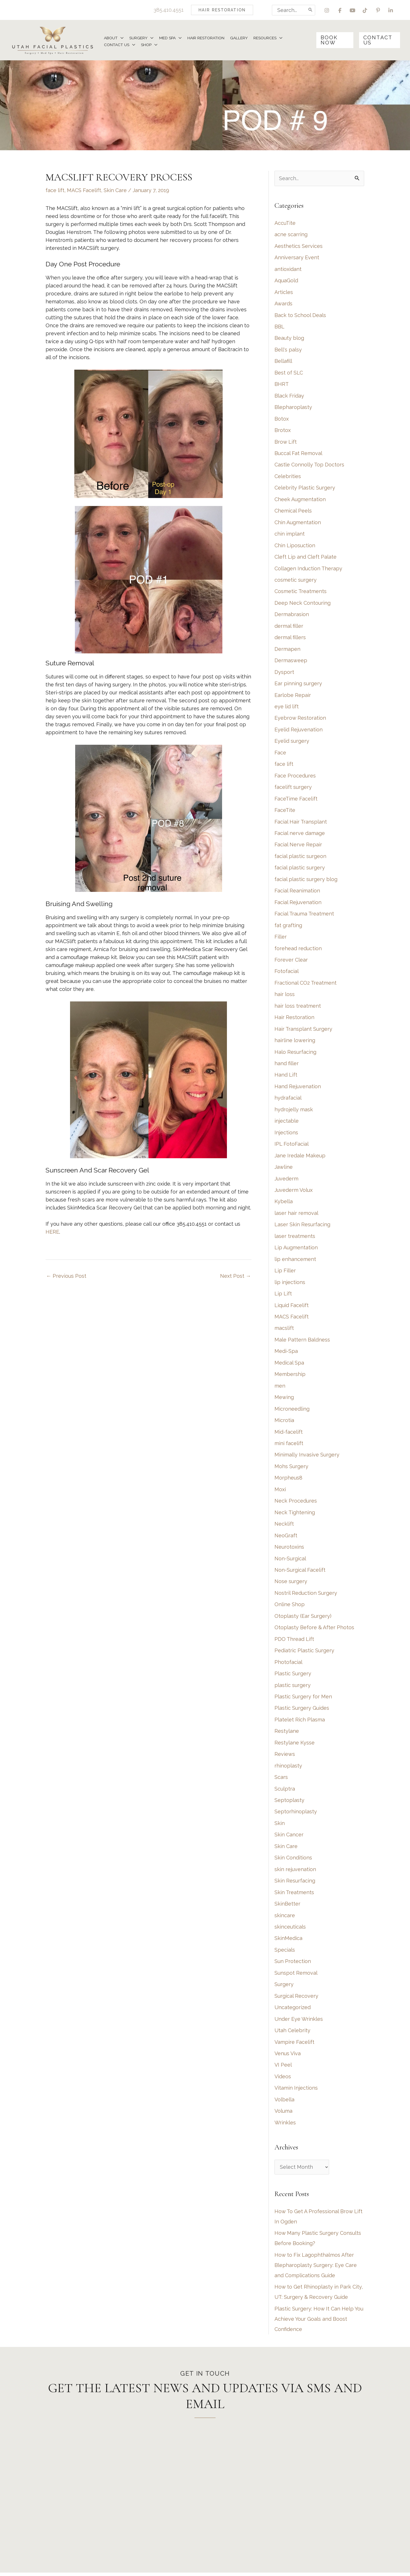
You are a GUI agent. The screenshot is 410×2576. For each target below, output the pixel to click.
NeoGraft (285, 1537)
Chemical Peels (293, 512)
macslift (284, 1330)
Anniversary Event (296, 258)
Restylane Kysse (294, 1745)
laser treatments (294, 1238)
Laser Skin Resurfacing (302, 1226)
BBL (279, 327)
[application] (121, 37)
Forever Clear (291, 961)
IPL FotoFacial (291, 1146)
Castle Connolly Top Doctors (309, 465)
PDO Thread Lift (294, 1641)
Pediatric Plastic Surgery (304, 1653)
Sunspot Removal (295, 1975)
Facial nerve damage (299, 834)
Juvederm (286, 1180)
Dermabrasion (291, 615)
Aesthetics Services (298, 247)
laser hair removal (296, 1215)
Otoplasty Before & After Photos (314, 1630)
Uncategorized (292, 2010)
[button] (221, 10)
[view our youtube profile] (352, 10)
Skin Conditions (293, 1860)
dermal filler (288, 627)
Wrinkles (285, 2125)
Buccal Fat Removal (298, 454)
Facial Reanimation (297, 892)
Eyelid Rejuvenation (298, 731)
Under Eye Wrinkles (298, 2021)
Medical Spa (289, 1364)
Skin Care (115, 191)
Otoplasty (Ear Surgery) (302, 1618)
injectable (286, 1123)
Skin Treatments (294, 1895)
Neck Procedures (295, 1503)
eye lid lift (286, 708)
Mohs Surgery (291, 1468)
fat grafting (288, 926)
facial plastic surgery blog (305, 880)
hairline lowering (294, 1042)
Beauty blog (289, 339)
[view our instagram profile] (326, 10)
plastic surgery (292, 1687)
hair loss (284, 996)
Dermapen (287, 650)
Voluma (283, 2114)
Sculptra (284, 1791)
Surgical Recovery (296, 1998)
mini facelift (288, 1445)
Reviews (284, 1756)
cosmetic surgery (295, 581)
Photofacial (288, 1664)
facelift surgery (293, 788)
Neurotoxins (289, 1549)
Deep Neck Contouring (302, 604)
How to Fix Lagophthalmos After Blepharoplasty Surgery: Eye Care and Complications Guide (315, 2268)
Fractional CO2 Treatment (305, 984)
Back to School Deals (300, 316)
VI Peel (283, 2068)
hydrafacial (288, 1099)
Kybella (283, 1203)
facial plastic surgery (299, 869)
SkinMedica (288, 1941)
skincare (284, 1918)
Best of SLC (288, 373)
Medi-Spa (286, 1353)
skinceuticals (290, 1929)
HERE (52, 1233)
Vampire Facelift (294, 2045)
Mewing (284, 1399)
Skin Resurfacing (294, 1883)
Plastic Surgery (292, 1676)
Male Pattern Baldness (302, 1341)
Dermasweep (290, 661)
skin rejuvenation (295, 1872)
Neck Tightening (294, 1514)
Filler (280, 938)
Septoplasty (289, 1802)
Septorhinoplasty (295, 1814)
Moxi (280, 1491)
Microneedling (291, 1410)
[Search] (310, 10)
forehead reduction (298, 949)
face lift (55, 191)
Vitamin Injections (296, 2091)
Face (280, 754)
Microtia (284, 1422)
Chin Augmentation (297, 523)
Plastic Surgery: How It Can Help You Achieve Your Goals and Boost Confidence (318, 2322)
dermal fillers (290, 638)
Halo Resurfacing (295, 1053)
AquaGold (286, 281)
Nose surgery (290, 1584)
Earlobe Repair (292, 696)
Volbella (284, 2102)
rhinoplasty (288, 1768)
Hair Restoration (294, 1019)
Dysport (284, 673)
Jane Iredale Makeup (299, 1157)
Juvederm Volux (293, 1192)
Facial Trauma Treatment (304, 915)
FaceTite (284, 811)
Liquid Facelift (291, 1307)
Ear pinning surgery (298, 685)
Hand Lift (285, 1076)
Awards (283, 304)
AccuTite (285, 224)
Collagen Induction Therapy (308, 569)
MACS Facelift (84, 191)
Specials (284, 1952)
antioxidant (288, 270)
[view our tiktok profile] (365, 10)
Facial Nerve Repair (298, 846)
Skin (279, 1825)
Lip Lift (283, 1295)
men (279, 1387)
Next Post (235, 1277)
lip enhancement (295, 1261)
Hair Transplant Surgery (303, 1030)
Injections (286, 1134)
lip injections (289, 1284)
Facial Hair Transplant (300, 823)
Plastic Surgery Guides (301, 1710)
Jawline (283, 1169)
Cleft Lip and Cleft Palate (305, 558)
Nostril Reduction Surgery (305, 1595)
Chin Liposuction (294, 546)
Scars (281, 1779)
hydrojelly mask (293, 1111)
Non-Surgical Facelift (299, 1572)
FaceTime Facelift (295, 800)
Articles (283, 293)
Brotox (282, 431)
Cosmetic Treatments (300, 592)
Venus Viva (287, 2056)
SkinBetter (287, 1906)
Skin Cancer (289, 1837)
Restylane (286, 1733)
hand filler (286, 1065)
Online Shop (289, 1607)
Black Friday (289, 396)
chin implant (289, 535)
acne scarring (291, 235)
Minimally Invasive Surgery (306, 1457)
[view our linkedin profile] (390, 10)
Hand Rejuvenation (297, 1088)
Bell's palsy (288, 350)
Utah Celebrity (292, 2033)
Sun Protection (292, 1964)
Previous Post (66, 1277)
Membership (290, 1376)
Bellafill (283, 362)
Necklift (284, 1526)
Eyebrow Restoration (300, 719)
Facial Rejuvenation (297, 903)
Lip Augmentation (296, 1249)
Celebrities (287, 477)
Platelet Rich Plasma (299, 1722)
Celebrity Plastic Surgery (304, 488)
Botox (281, 419)
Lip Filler (285, 1272)
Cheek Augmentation (300, 500)
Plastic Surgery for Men (303, 1699)
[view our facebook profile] (339, 10)
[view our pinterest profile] (378, 10)
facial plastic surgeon (300, 857)
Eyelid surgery (291, 742)
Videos (282, 2079)
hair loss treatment (297, 1007)
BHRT (281, 385)
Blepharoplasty (293, 408)
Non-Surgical (290, 1560)
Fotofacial (286, 973)
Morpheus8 (288, 1480)
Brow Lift (285, 442)
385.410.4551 (168, 10)
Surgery (284, 1987)
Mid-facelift (288, 1434)
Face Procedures (295, 777)
